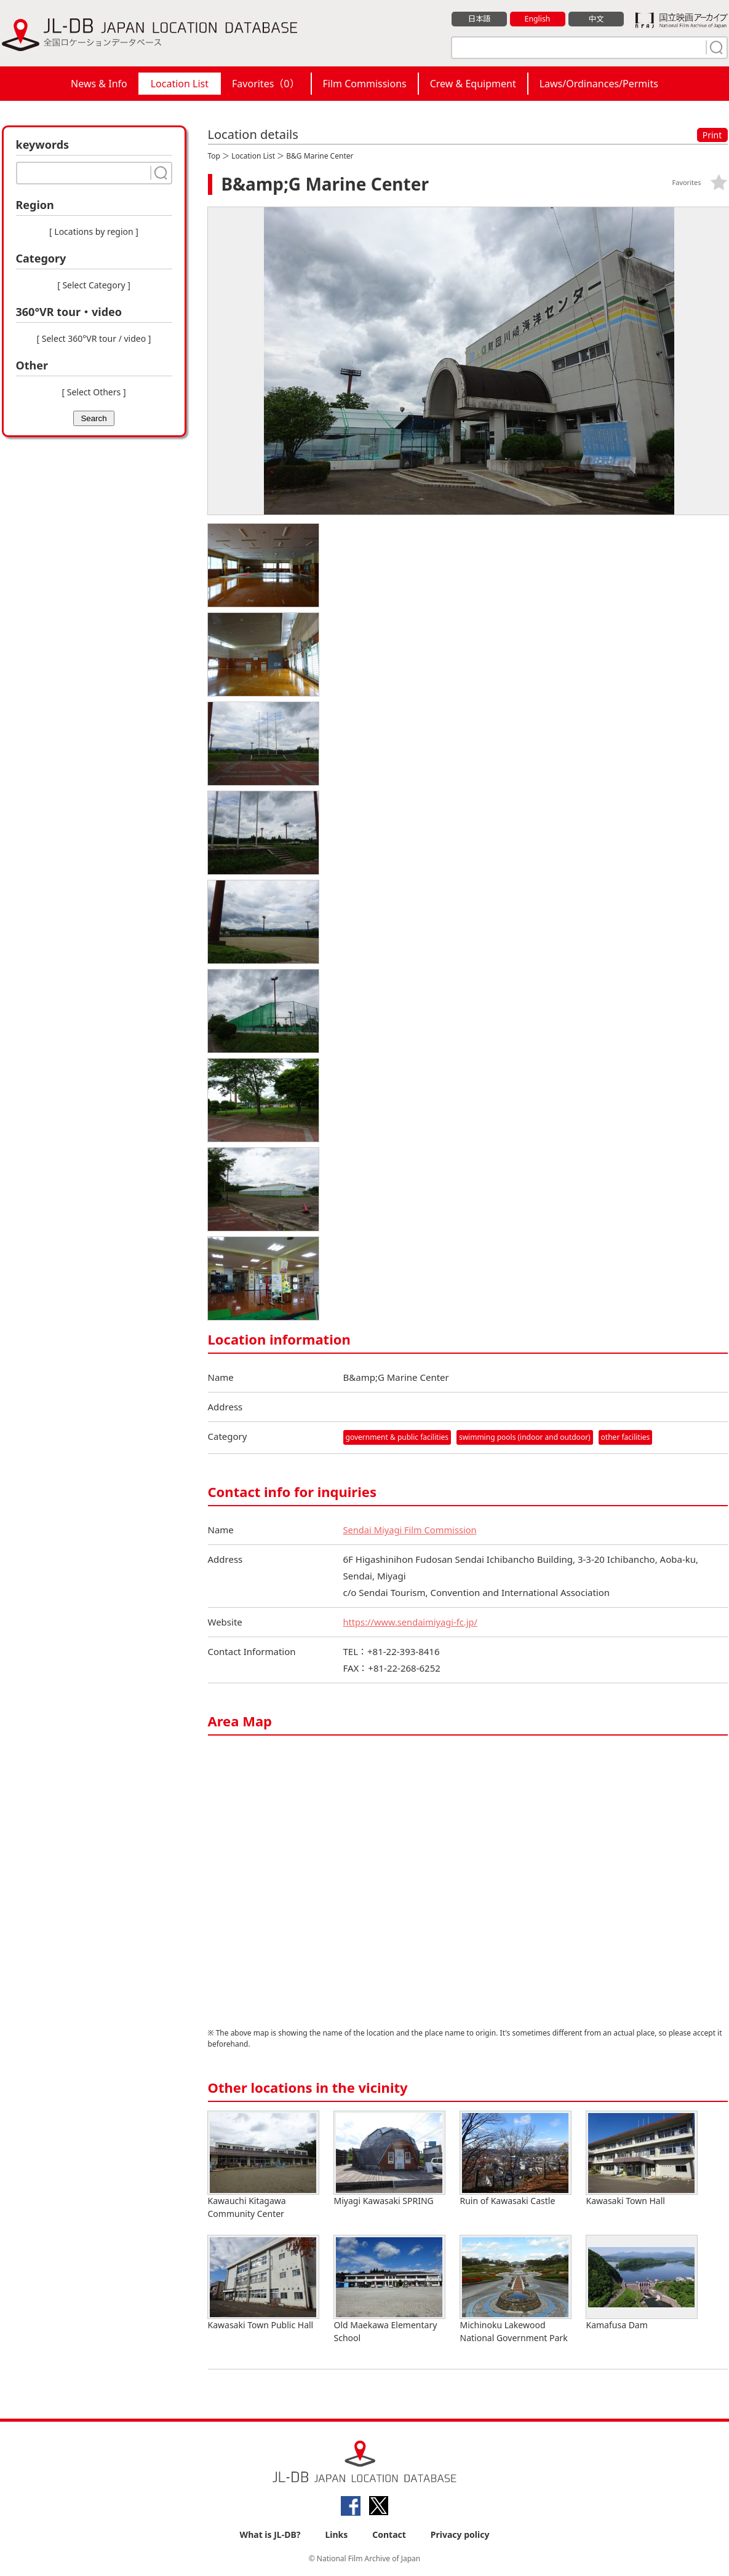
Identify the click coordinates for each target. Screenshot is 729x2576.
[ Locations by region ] (93, 231)
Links (336, 2534)
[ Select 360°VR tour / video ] (94, 338)
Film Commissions (365, 83)
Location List (180, 83)
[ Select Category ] (93, 285)
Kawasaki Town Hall (641, 2159)
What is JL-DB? (270, 2534)
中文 (596, 19)
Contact (389, 2534)
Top (214, 156)
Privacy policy (460, 2534)
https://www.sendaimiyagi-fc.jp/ (412, 1622)
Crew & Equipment (473, 83)
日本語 (479, 19)
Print (712, 135)
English (537, 19)
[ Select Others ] (93, 392)
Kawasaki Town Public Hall (263, 2283)
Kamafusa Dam (641, 2283)
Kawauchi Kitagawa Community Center (263, 2165)
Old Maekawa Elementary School (389, 2289)
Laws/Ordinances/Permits (599, 83)
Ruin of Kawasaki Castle (515, 2159)
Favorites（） (265, 83)
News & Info (99, 83)
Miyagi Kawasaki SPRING (389, 2159)
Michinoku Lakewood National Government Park (515, 2289)
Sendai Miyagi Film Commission (411, 1529)
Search (93, 418)
